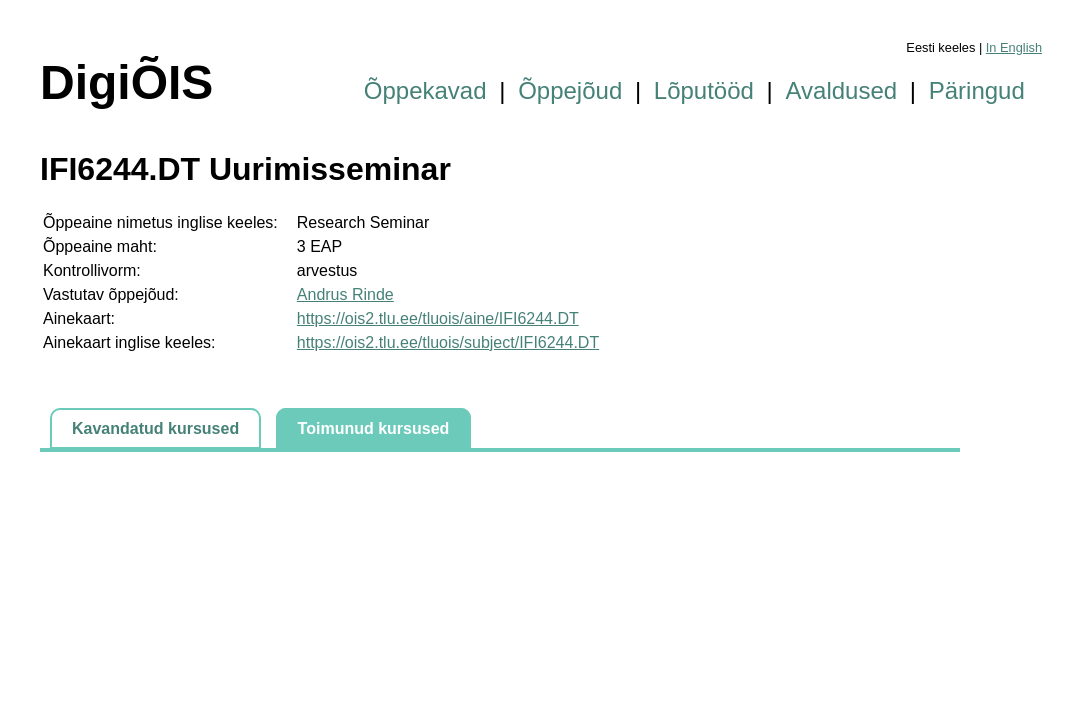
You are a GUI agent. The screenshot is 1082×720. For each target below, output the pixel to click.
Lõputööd (704, 90)
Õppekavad (425, 90)
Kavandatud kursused (155, 428)
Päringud (977, 90)
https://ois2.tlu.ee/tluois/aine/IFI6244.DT (438, 318)
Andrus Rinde (345, 294)
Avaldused (842, 90)
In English (1014, 47)
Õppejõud (570, 90)
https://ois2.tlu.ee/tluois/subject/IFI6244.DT (448, 342)
